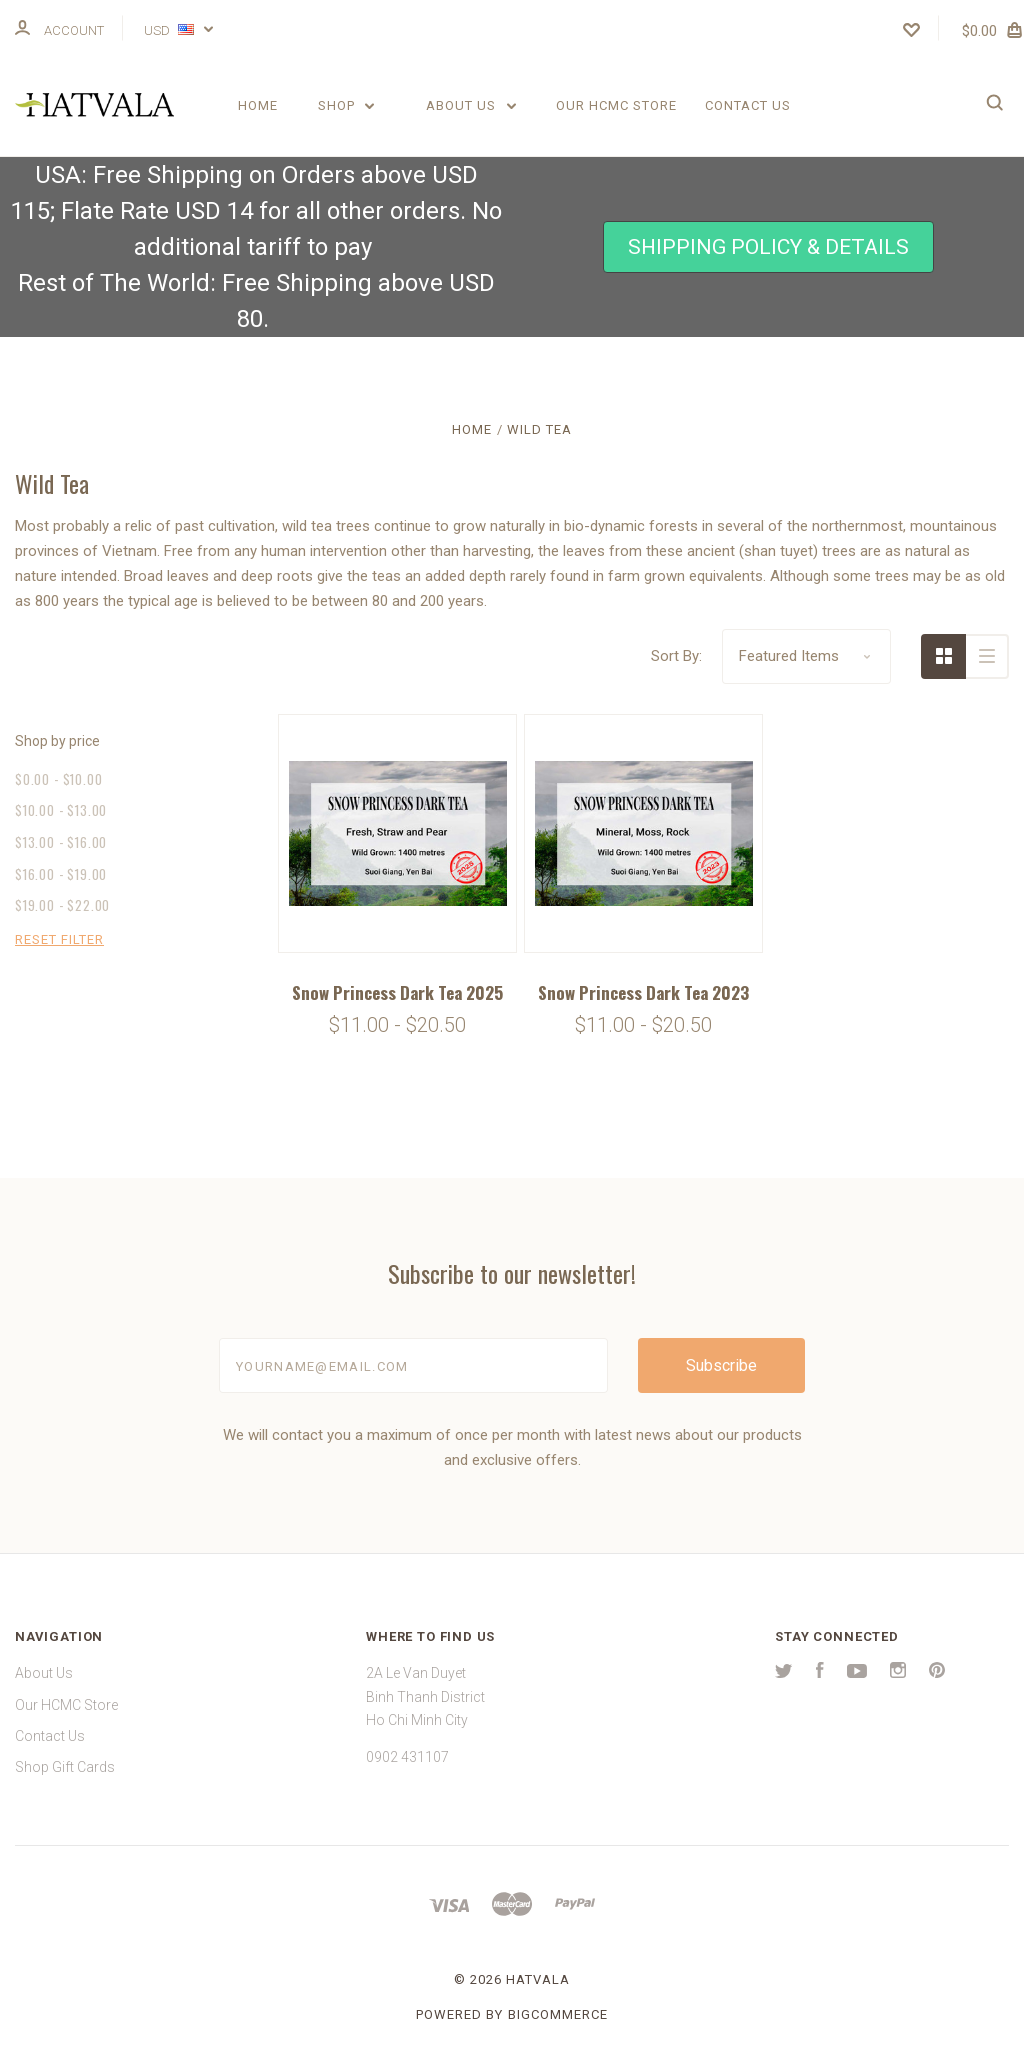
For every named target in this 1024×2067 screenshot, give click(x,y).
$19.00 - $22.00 (62, 905)
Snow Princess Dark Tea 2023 (643, 992)
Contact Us (748, 105)
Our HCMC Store (616, 105)
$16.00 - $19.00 (61, 874)
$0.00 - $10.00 (58, 779)
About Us (471, 105)
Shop (346, 105)
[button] (768, 247)
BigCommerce (558, 2014)
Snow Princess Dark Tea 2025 (397, 992)
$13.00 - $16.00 (61, 842)
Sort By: (676, 656)
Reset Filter (59, 939)
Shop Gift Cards (65, 1767)
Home (258, 105)
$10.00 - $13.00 (61, 810)
